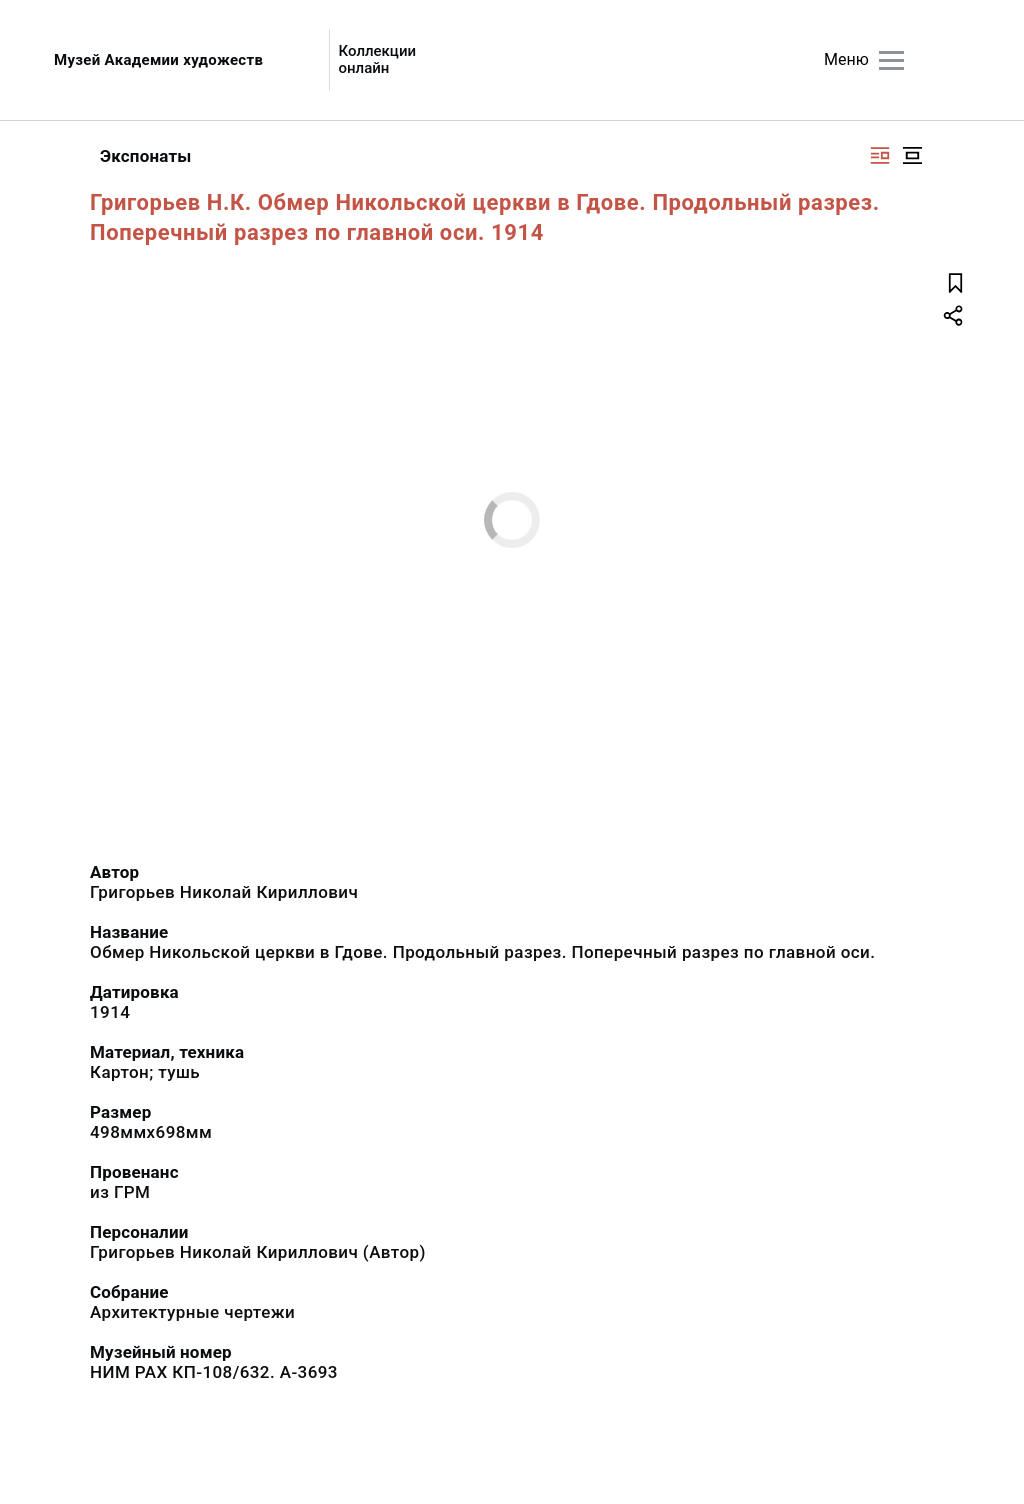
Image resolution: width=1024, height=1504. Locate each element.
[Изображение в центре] (912, 155)
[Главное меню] (891, 60)
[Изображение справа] (880, 155)
